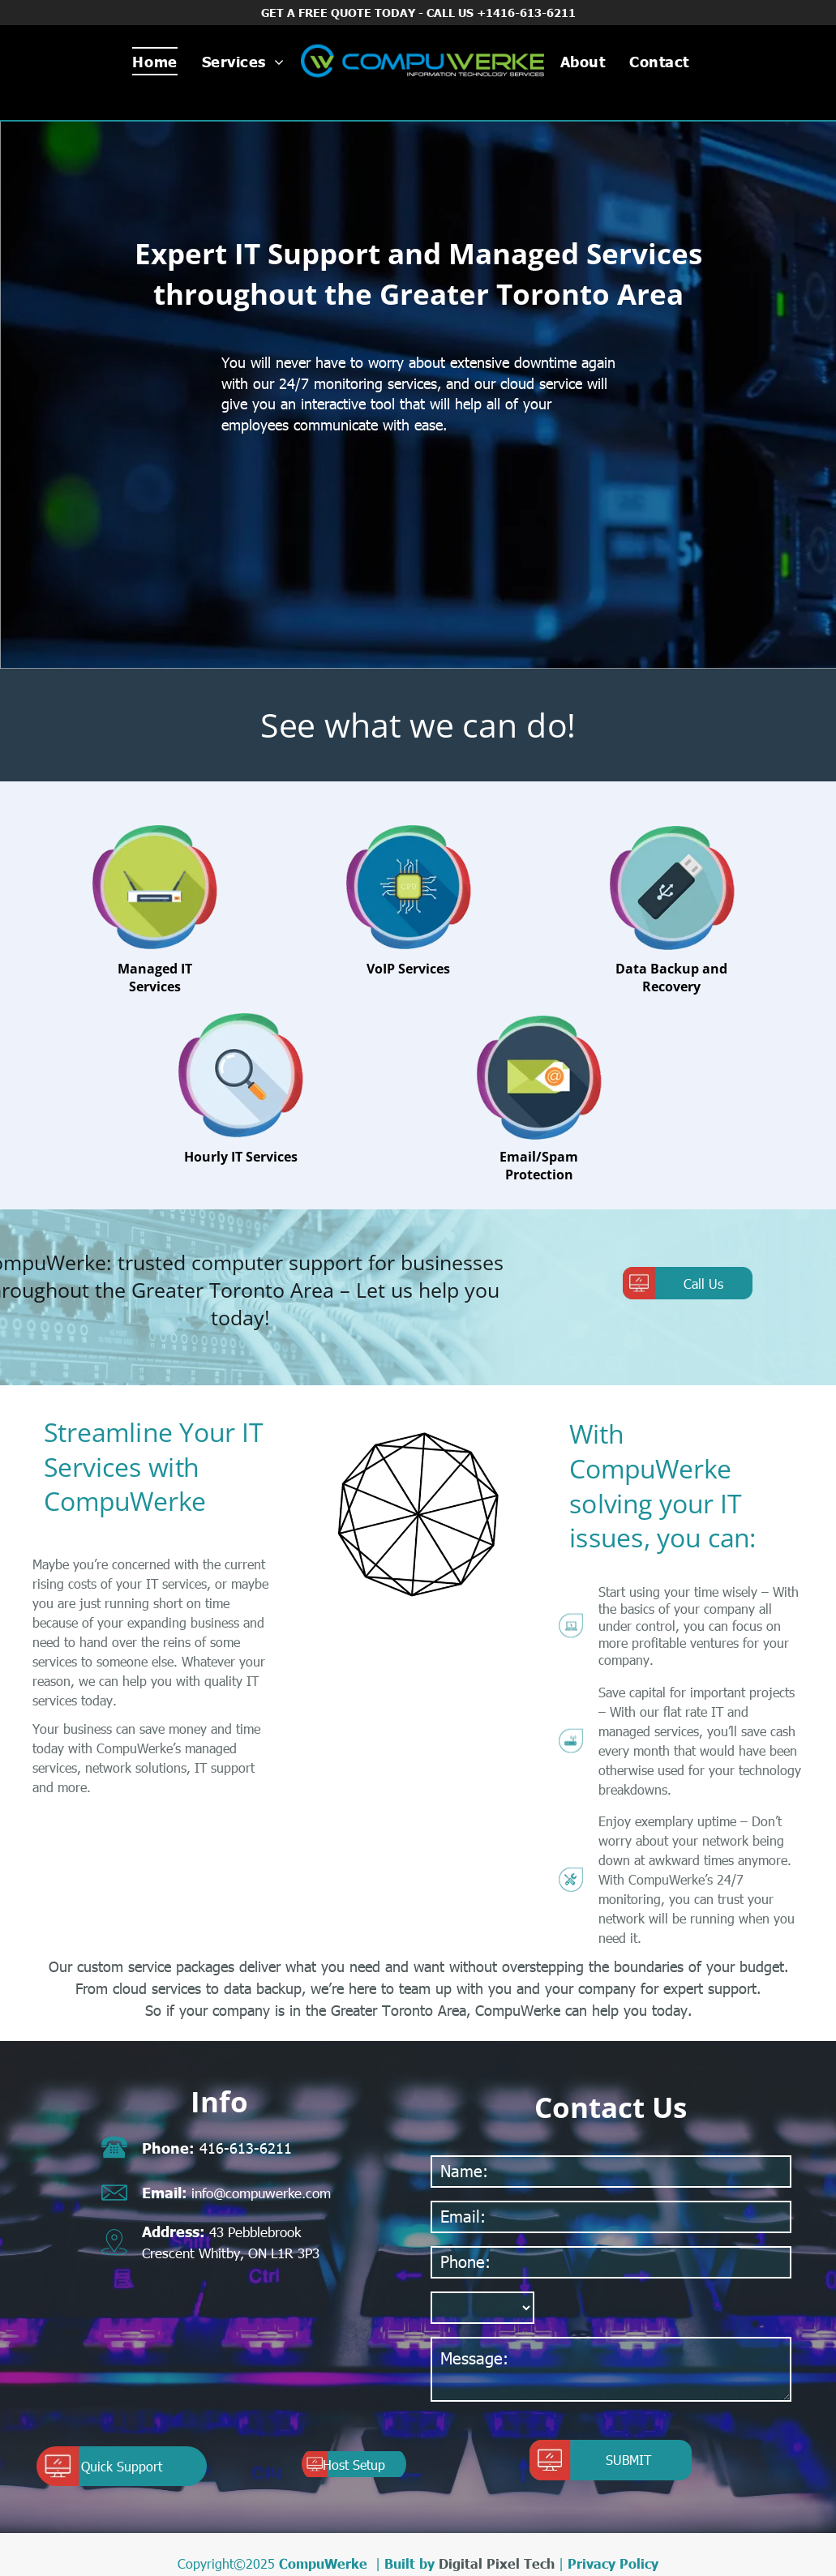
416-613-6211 (245, 2147)
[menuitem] (154, 61)
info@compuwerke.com (261, 2193)
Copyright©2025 (226, 2563)
